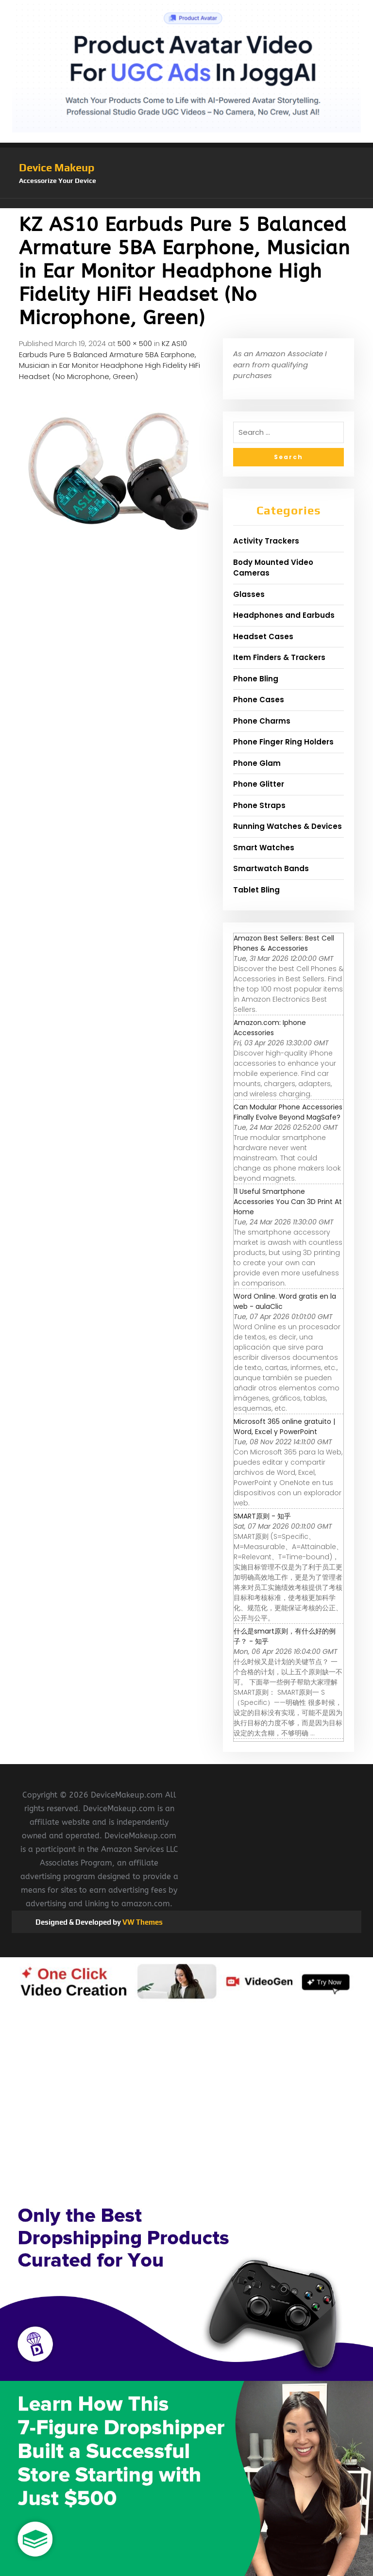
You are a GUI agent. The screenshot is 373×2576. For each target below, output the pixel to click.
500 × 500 (135, 343)
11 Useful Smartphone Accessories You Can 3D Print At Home (288, 1202)
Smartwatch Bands (271, 868)
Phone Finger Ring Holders (283, 742)
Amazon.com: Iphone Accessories (270, 1028)
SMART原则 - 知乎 (262, 1516)
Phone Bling (255, 679)
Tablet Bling (256, 890)
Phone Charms (261, 721)
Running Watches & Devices (287, 826)
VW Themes (142, 1922)
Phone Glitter (258, 784)
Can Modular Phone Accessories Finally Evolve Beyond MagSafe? (288, 1112)
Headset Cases (263, 636)
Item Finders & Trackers (279, 657)
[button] (186, 203)
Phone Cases (258, 699)
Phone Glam (257, 763)
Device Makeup (56, 167)
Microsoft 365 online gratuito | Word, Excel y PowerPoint (284, 1427)
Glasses (249, 594)
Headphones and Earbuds (284, 615)
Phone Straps (259, 805)
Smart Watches (263, 847)
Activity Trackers (266, 541)
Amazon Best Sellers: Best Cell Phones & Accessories (284, 943)
